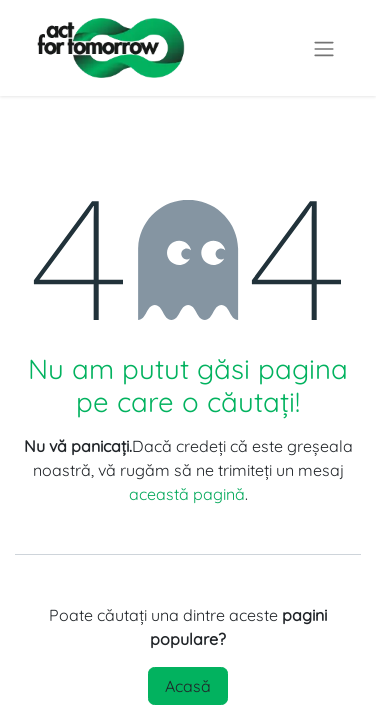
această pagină (187, 494)
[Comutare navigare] (324, 48)
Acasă (188, 686)
